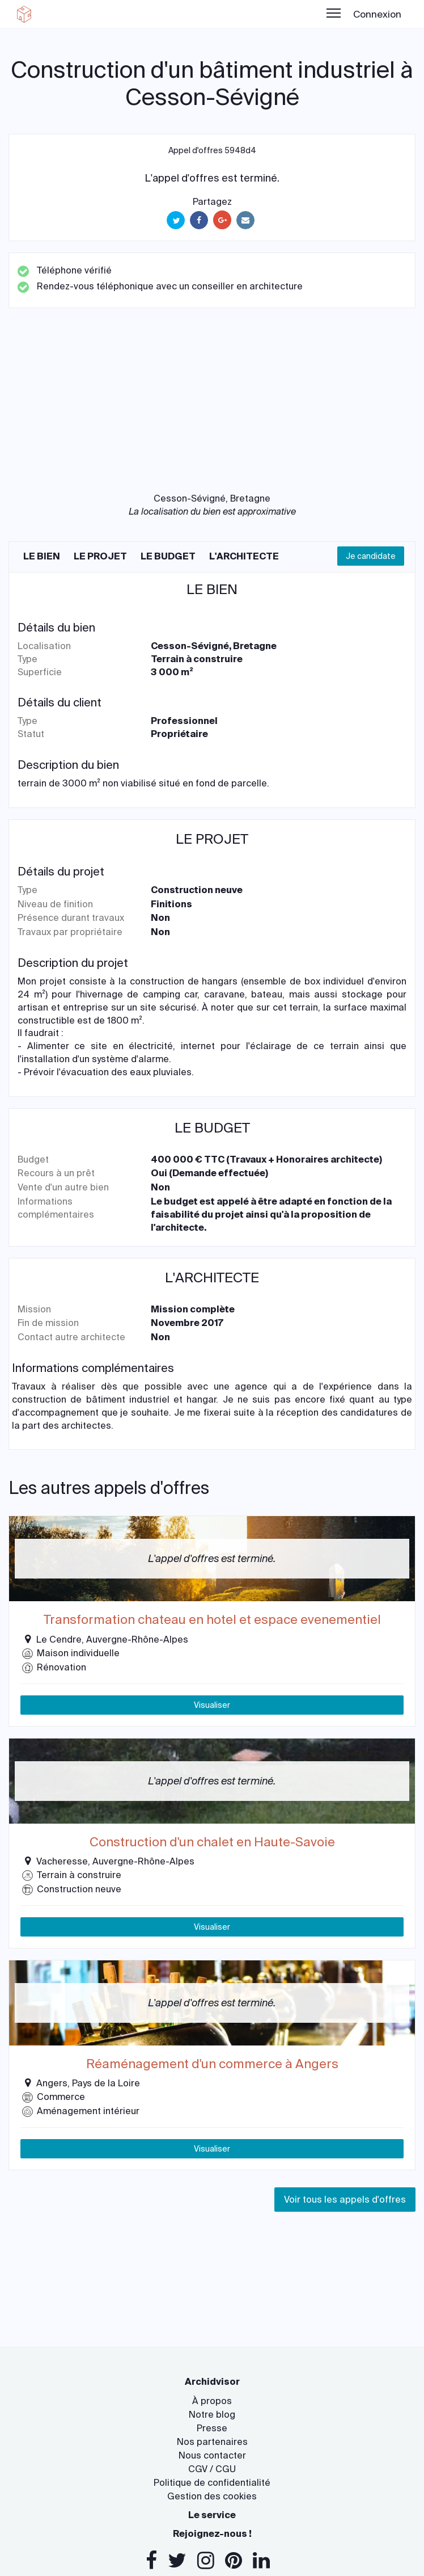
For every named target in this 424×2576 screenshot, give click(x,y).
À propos (212, 2401)
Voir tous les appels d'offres (345, 2199)
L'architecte (244, 556)
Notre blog (212, 2415)
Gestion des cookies (212, 2496)
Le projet (100, 556)
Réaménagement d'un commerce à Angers (212, 2064)
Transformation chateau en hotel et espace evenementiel (212, 1620)
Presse (212, 2428)
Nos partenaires (212, 2442)
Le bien (41, 556)
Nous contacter (212, 2455)
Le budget (168, 556)
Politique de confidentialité (212, 2483)
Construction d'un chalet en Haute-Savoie (212, 1842)
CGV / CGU (212, 2469)
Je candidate (371, 556)
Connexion (377, 14)
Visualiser (212, 1705)
